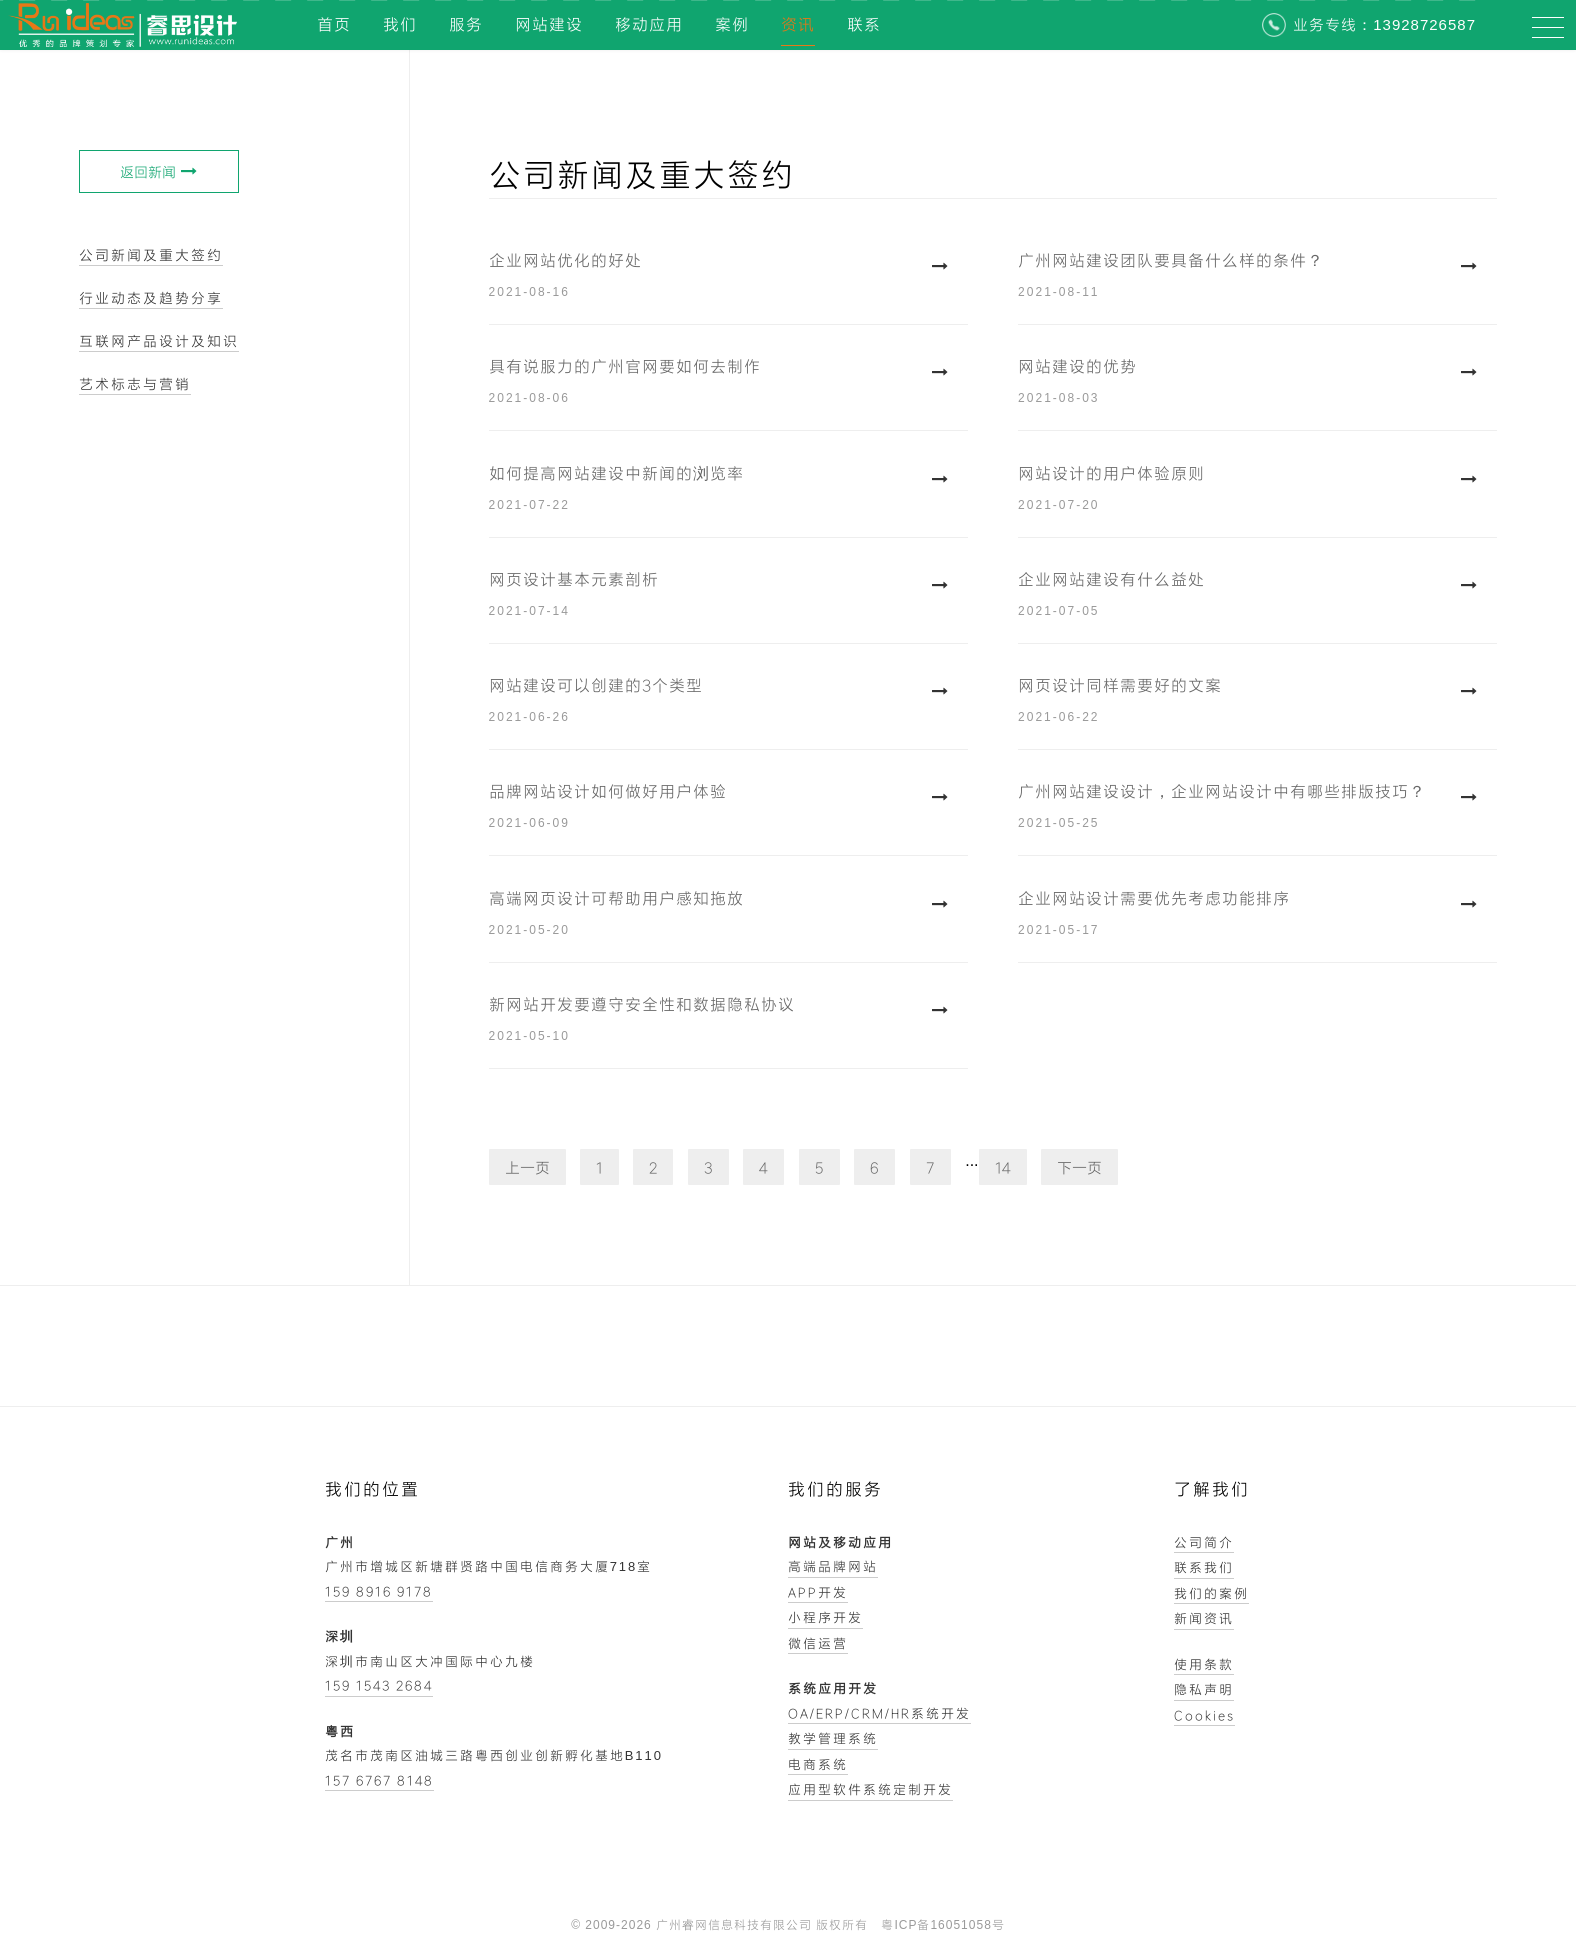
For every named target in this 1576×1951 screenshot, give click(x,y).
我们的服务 (835, 1489)
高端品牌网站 (833, 1566)
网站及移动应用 (840, 1542)
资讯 (798, 24)
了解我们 (1212, 1489)
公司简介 (1204, 1542)
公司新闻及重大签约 (151, 254)
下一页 (1079, 1167)
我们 (400, 24)
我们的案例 (1211, 1593)
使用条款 (1204, 1664)
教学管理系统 (833, 1738)
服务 (466, 24)
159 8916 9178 (379, 1591)
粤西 (340, 1731)
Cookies (1204, 1715)
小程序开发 (825, 1617)
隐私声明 (1204, 1689)
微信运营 (818, 1643)
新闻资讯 (1204, 1618)
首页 (334, 24)
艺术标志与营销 (135, 383)
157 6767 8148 (379, 1780)
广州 (340, 1542)
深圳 (340, 1636)
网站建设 (549, 24)
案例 (732, 24)
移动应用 (649, 24)
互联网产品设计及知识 (159, 340)
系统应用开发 (833, 1688)
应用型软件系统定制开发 (870, 1789)
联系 (864, 24)
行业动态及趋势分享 (151, 297)
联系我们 (1204, 1567)
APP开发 (818, 1592)
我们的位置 (372, 1489)
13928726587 (1424, 24)
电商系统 (818, 1764)
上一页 (527, 1167)
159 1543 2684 (379, 1685)
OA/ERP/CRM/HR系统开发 (879, 1713)
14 (1003, 1167)
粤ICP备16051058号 (942, 1925)
